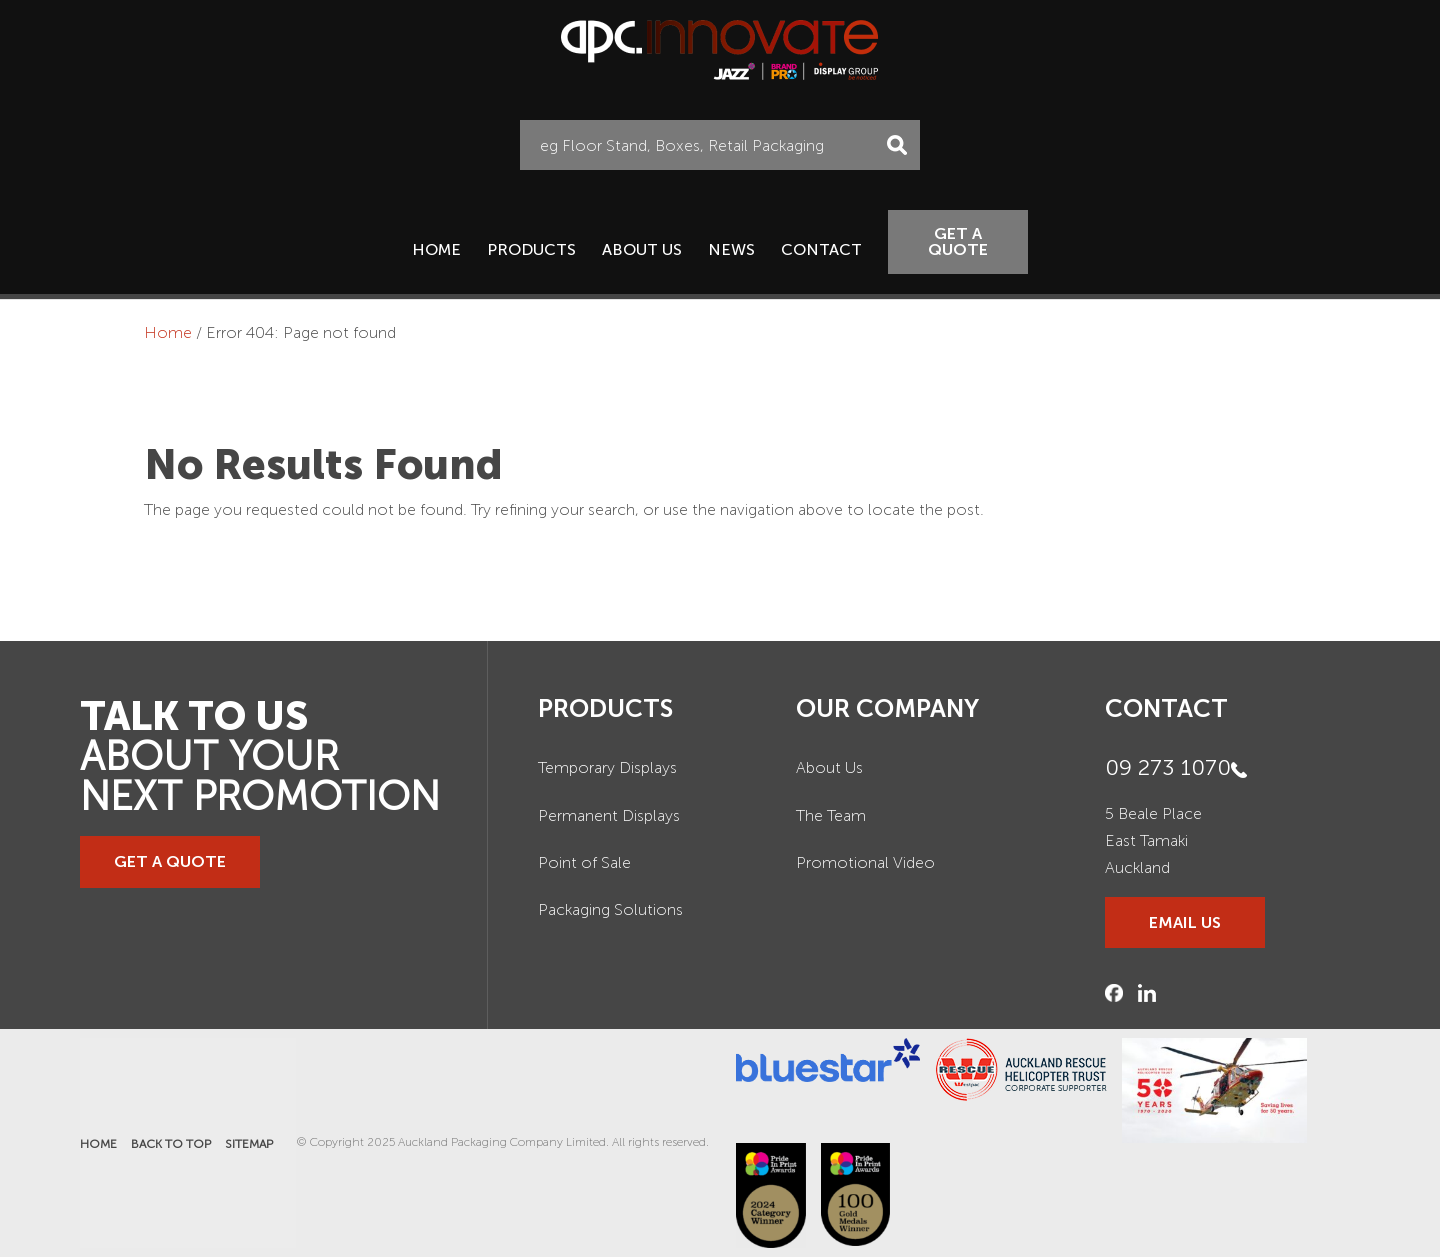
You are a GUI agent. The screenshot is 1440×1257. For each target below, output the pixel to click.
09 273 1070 (1168, 767)
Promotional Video (865, 862)
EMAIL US (1185, 922)
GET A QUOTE (958, 241)
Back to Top (171, 1144)
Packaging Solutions (610, 909)
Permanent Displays (609, 815)
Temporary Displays (607, 767)
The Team (831, 815)
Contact (821, 250)
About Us (642, 250)
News (731, 250)
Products (531, 250)
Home (436, 250)
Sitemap (249, 1144)
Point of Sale (584, 862)
